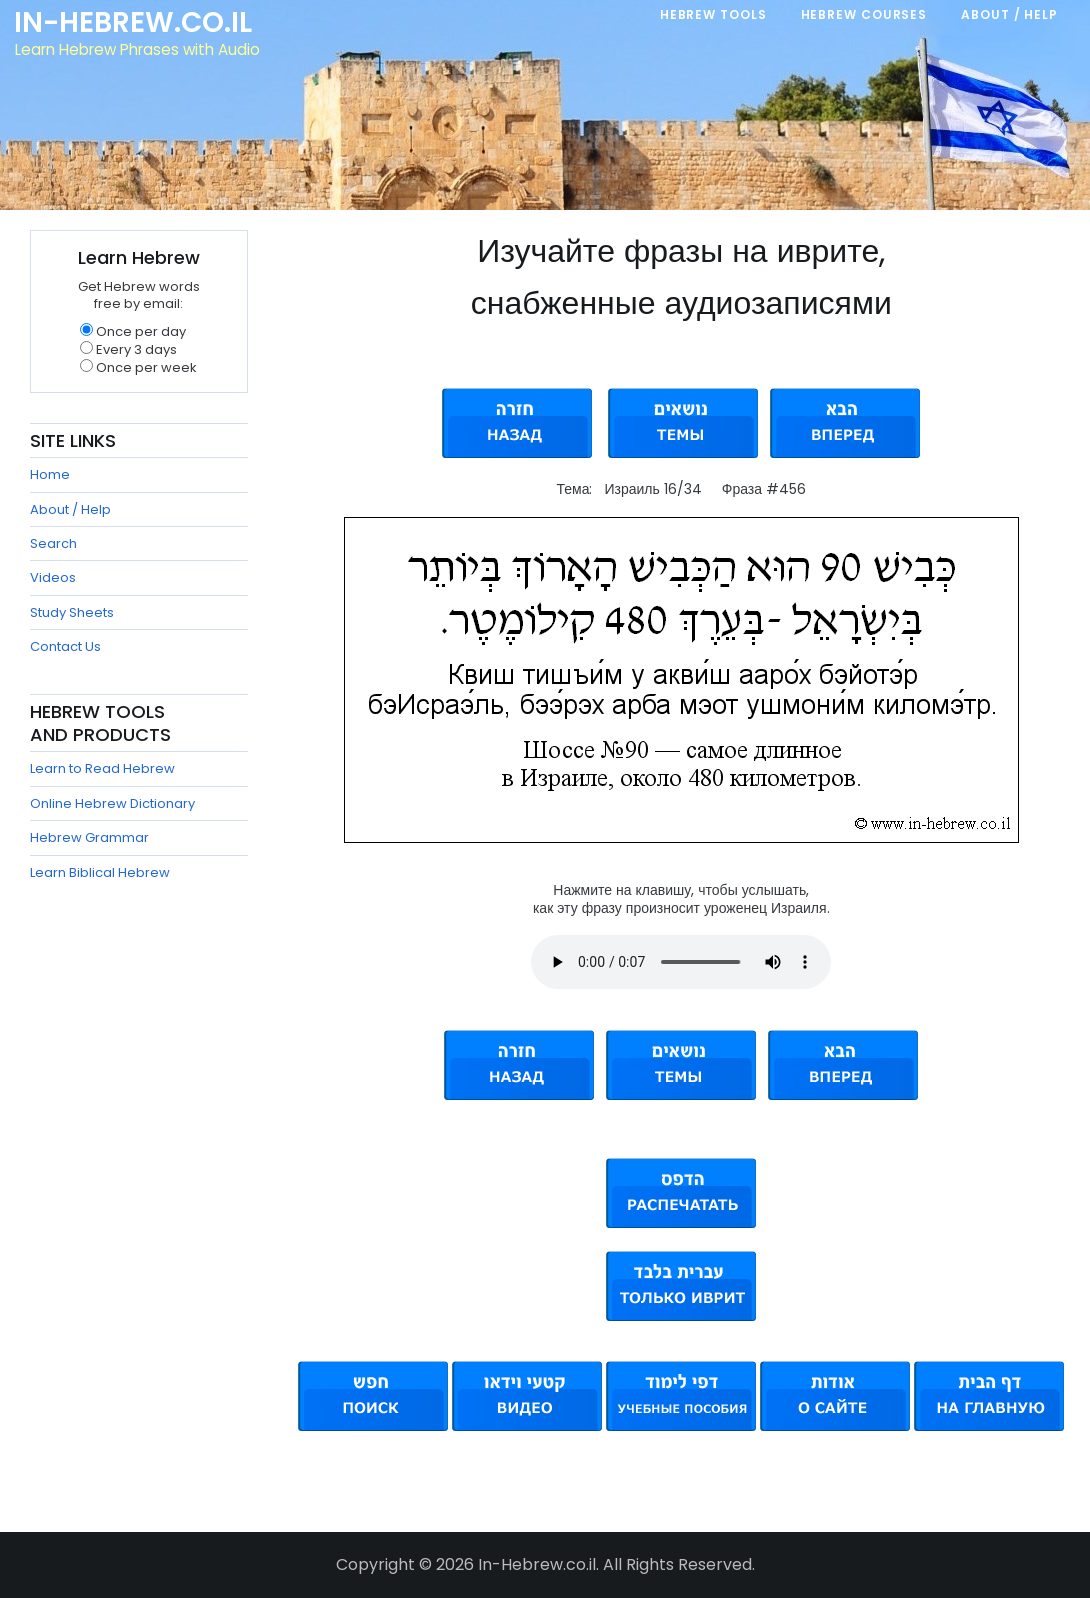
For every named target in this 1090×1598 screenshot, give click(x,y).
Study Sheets (72, 612)
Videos (53, 577)
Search (53, 543)
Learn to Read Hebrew (102, 768)
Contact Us (65, 646)
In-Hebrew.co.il (135, 24)
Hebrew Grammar (89, 837)
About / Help (70, 509)
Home (50, 474)
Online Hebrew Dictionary (112, 803)
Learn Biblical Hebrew (100, 872)
